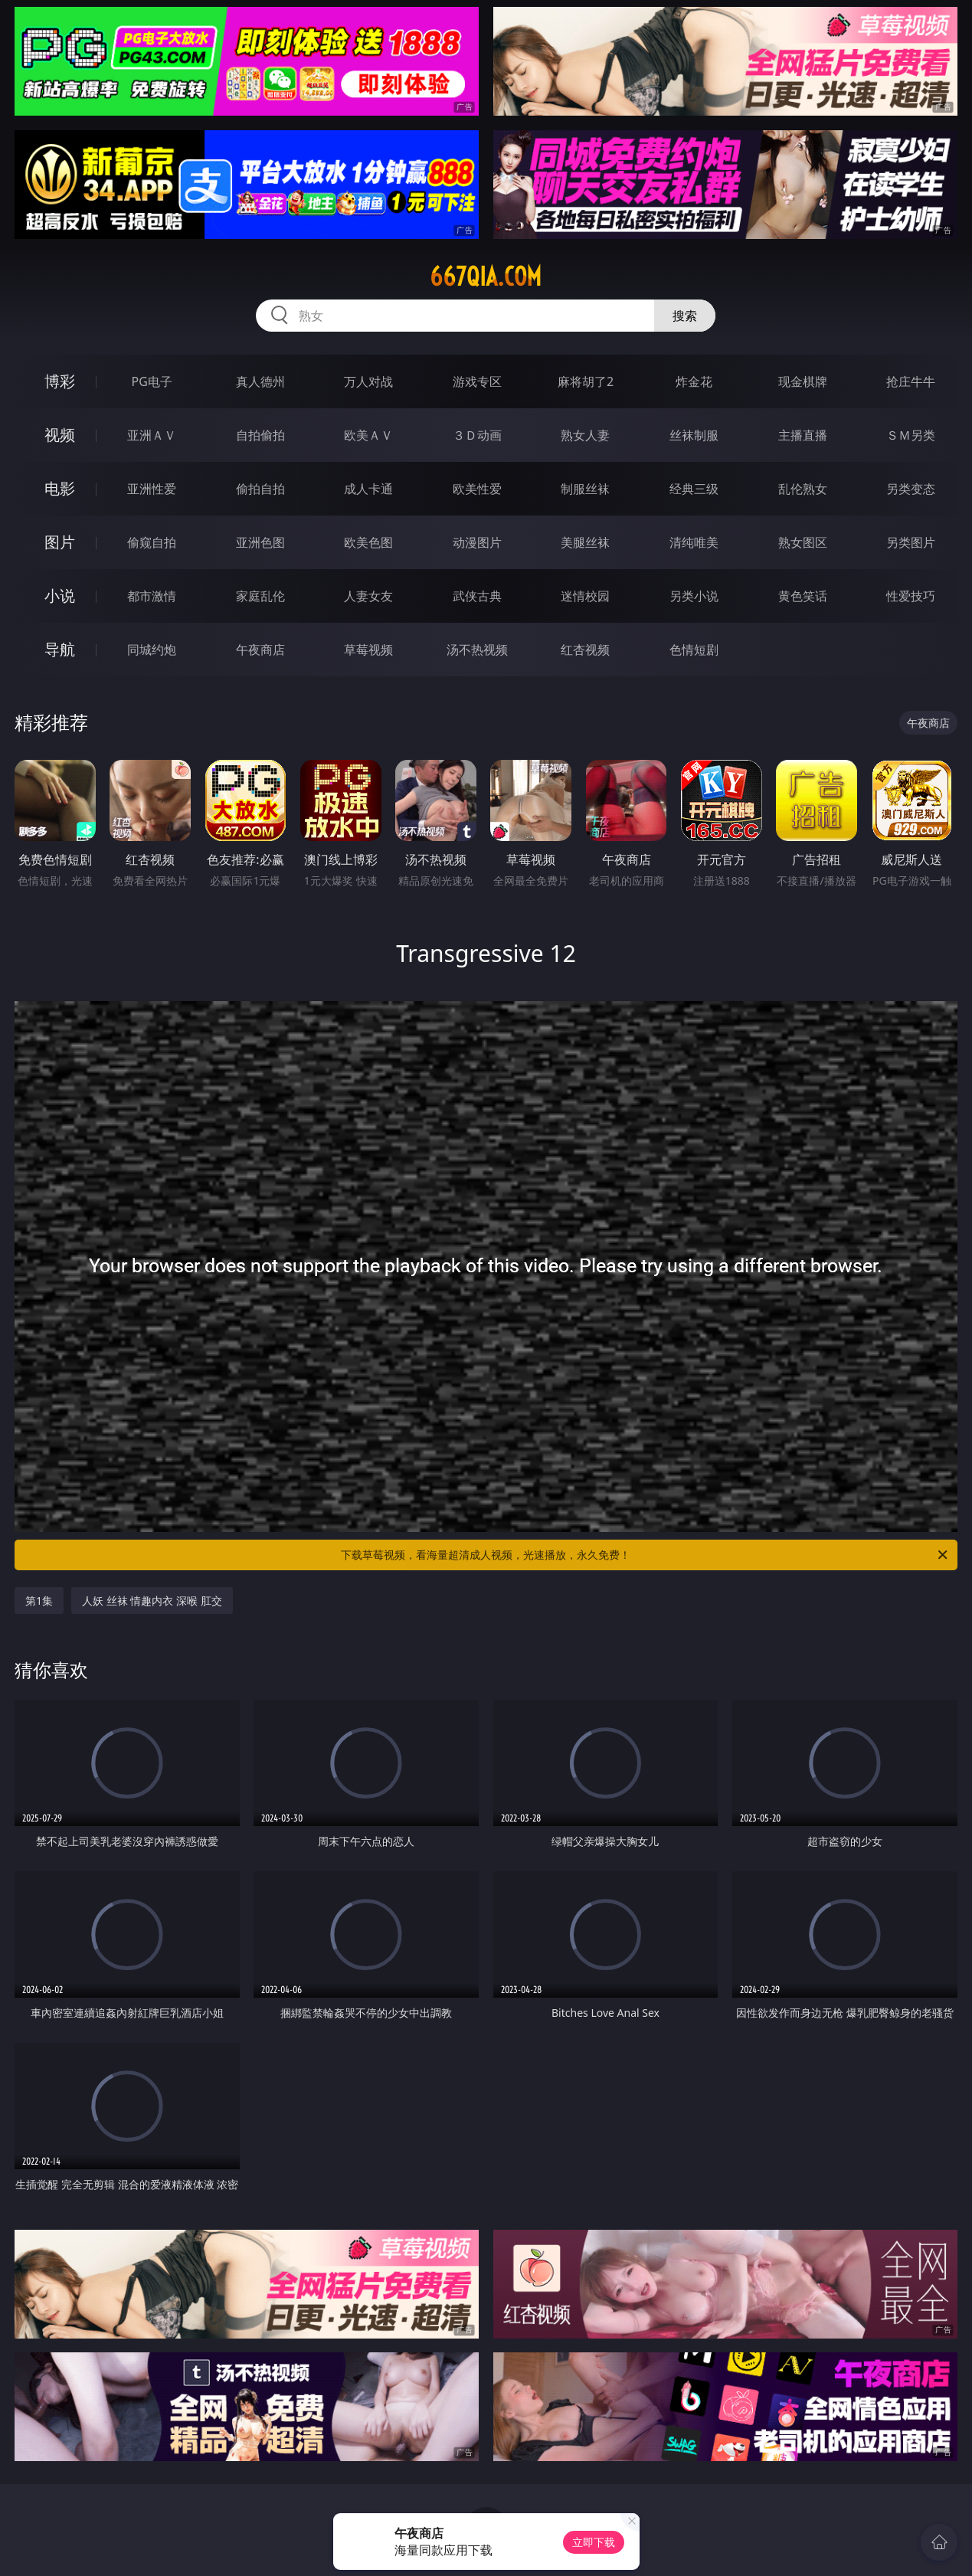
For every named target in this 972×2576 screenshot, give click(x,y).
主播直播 (802, 435)
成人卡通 (368, 488)
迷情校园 (585, 596)
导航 (59, 649)
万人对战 (368, 381)
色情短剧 (693, 649)
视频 (59, 434)
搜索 (685, 315)
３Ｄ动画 (477, 435)
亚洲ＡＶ (151, 435)
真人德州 (260, 381)
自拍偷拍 (260, 435)
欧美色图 (368, 542)
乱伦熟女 (802, 488)
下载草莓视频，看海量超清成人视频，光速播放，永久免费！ (645, 1555)
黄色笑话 (802, 596)
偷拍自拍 (260, 488)
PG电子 (152, 381)
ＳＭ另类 (910, 435)
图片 (59, 542)
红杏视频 (585, 649)
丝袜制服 (693, 435)
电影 (59, 488)
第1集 (39, 1600)
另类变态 (910, 488)
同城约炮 (151, 649)
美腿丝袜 (585, 542)
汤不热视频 (477, 649)
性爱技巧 (910, 596)
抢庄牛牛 (910, 381)
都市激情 (151, 596)
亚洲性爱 (151, 488)
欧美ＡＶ (368, 435)
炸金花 (694, 381)
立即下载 (593, 2542)
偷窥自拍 (151, 542)
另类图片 (910, 542)
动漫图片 (477, 542)
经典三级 (693, 488)
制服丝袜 (585, 488)
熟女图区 (802, 542)
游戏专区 (477, 381)
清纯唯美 (693, 542)
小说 (59, 595)
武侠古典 (477, 596)
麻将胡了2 (586, 381)
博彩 (59, 381)
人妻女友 (368, 596)
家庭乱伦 (260, 596)
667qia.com (486, 276)
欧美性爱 (477, 488)
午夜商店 (260, 649)
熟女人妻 (585, 435)
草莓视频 (368, 649)
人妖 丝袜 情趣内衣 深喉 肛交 (152, 1600)
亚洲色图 (260, 542)
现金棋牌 (802, 381)
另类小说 (693, 596)
